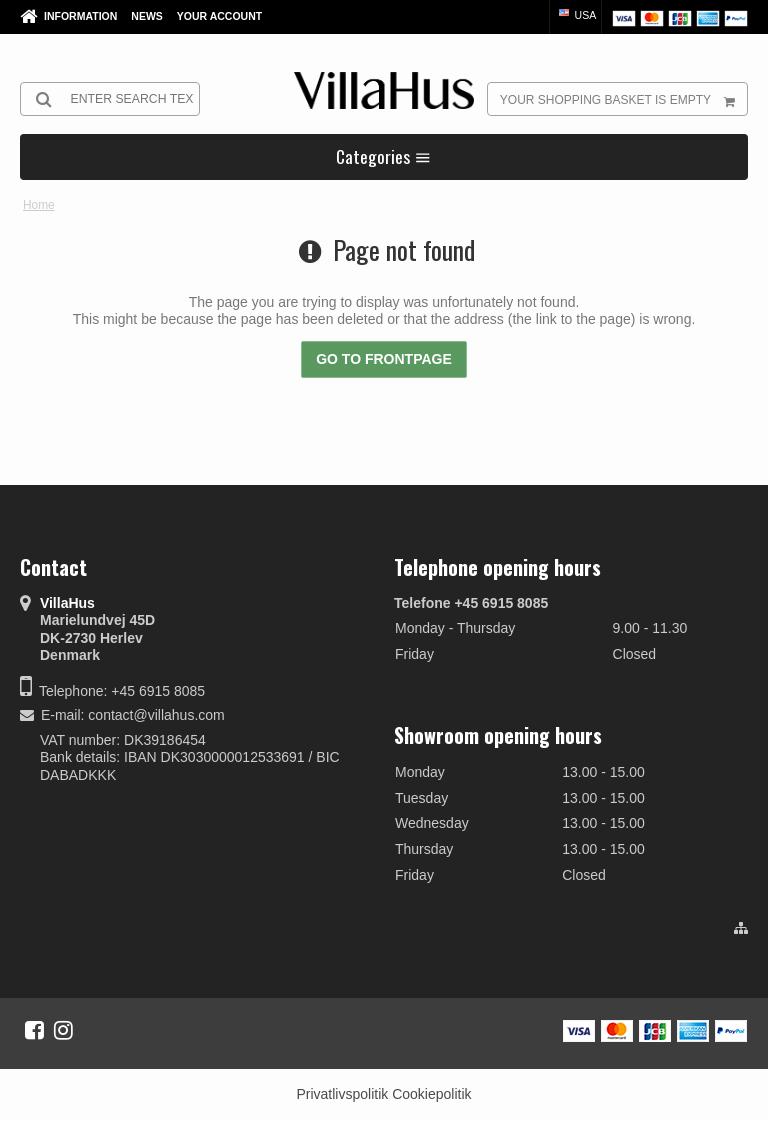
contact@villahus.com (156, 715)
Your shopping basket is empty (623, 99)
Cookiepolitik (431, 1094)
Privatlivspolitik (342, 1094)
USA (576, 15)
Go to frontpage (384, 359)
